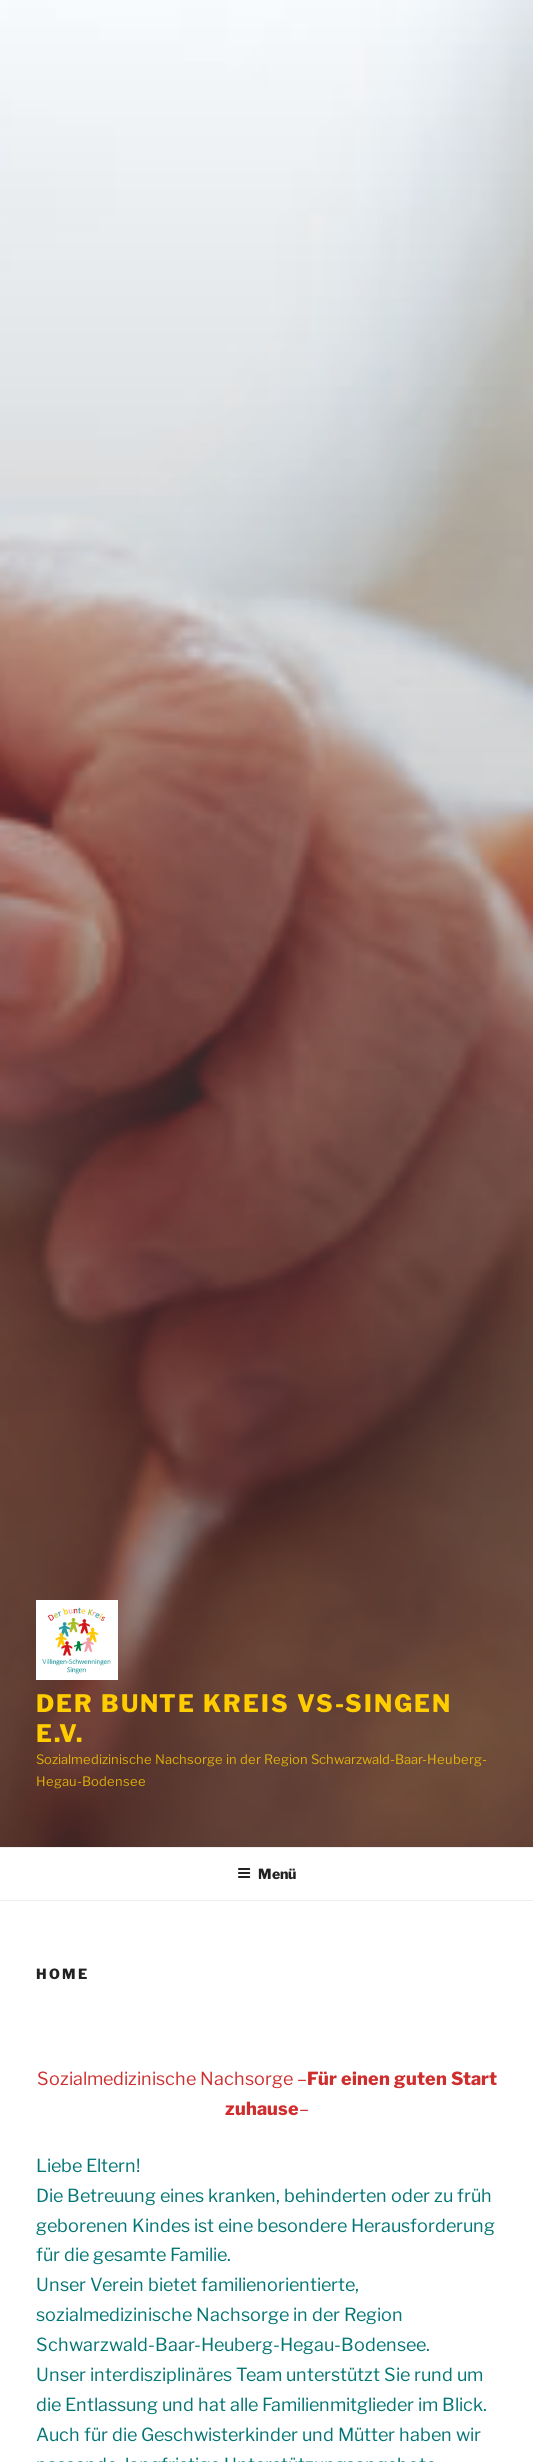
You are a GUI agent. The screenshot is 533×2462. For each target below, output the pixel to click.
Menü (266, 1873)
